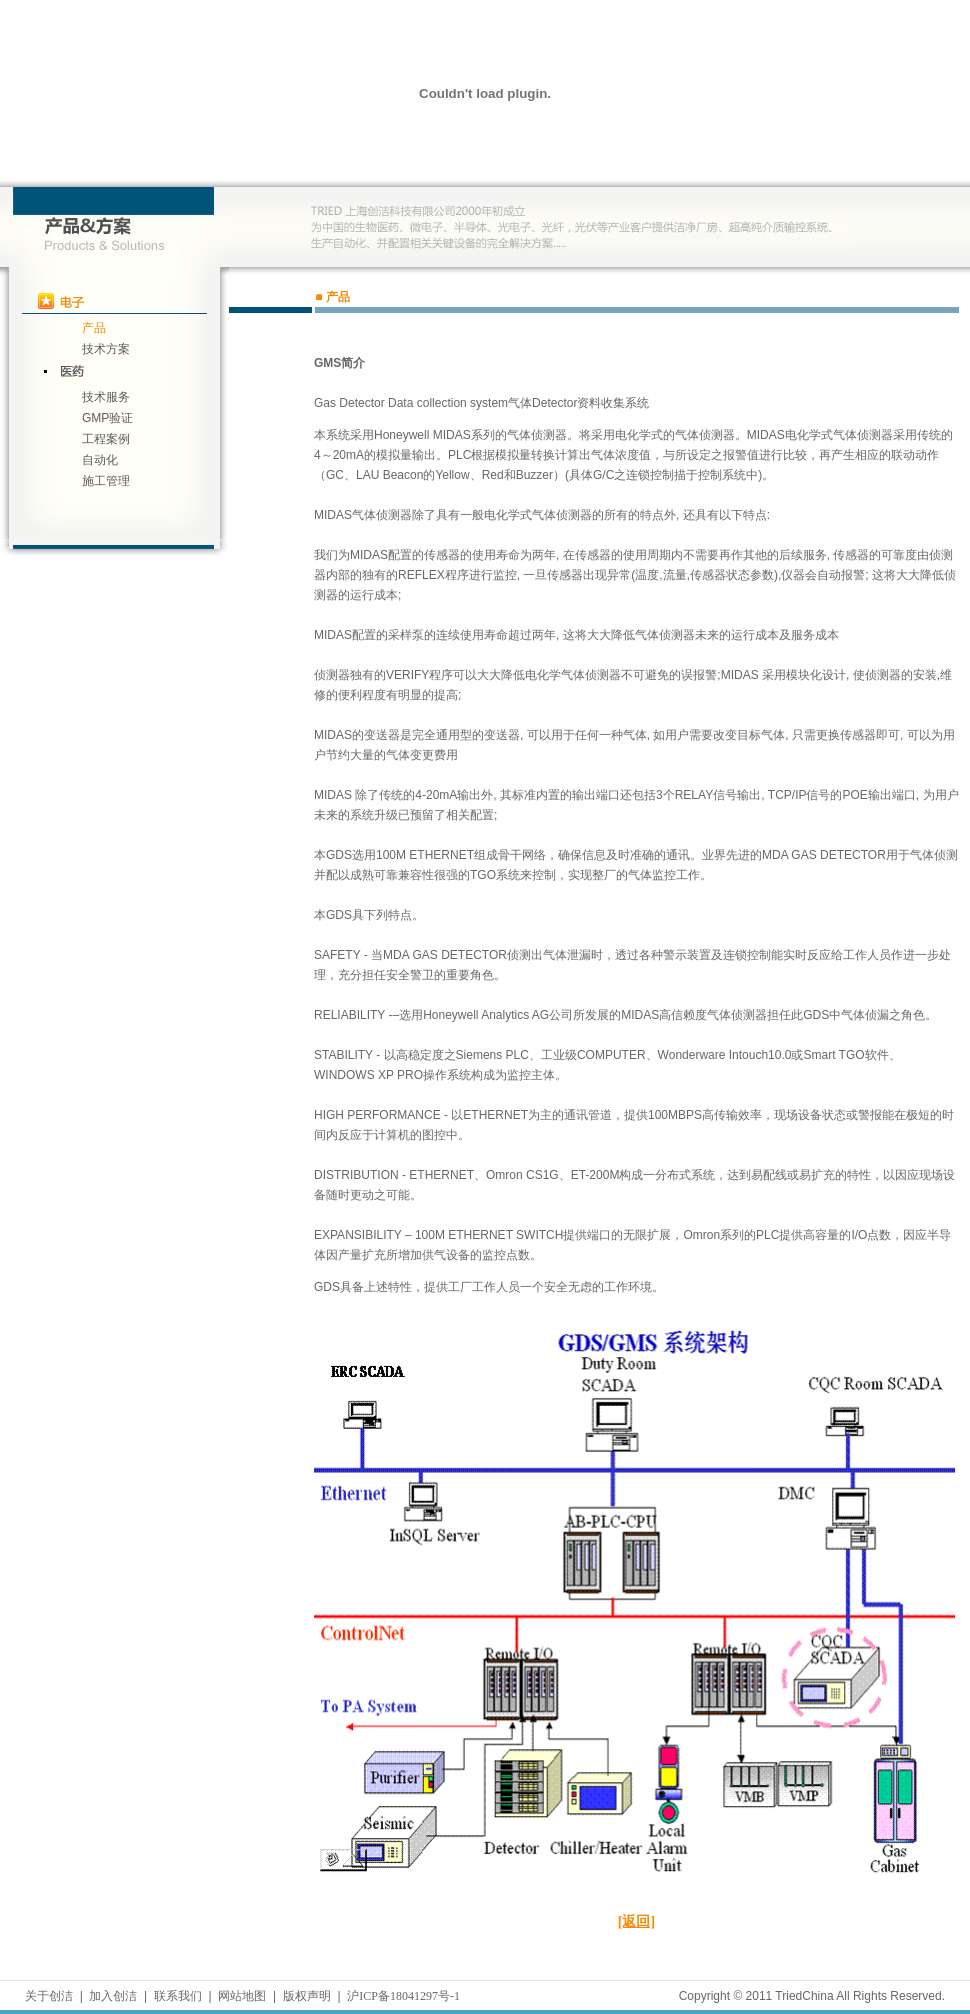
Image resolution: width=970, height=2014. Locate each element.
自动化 (100, 460)
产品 (94, 328)
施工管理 (106, 481)
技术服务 (106, 397)
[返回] (636, 1921)
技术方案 (106, 349)
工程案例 (106, 439)
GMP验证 (107, 418)
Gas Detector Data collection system (411, 403)
